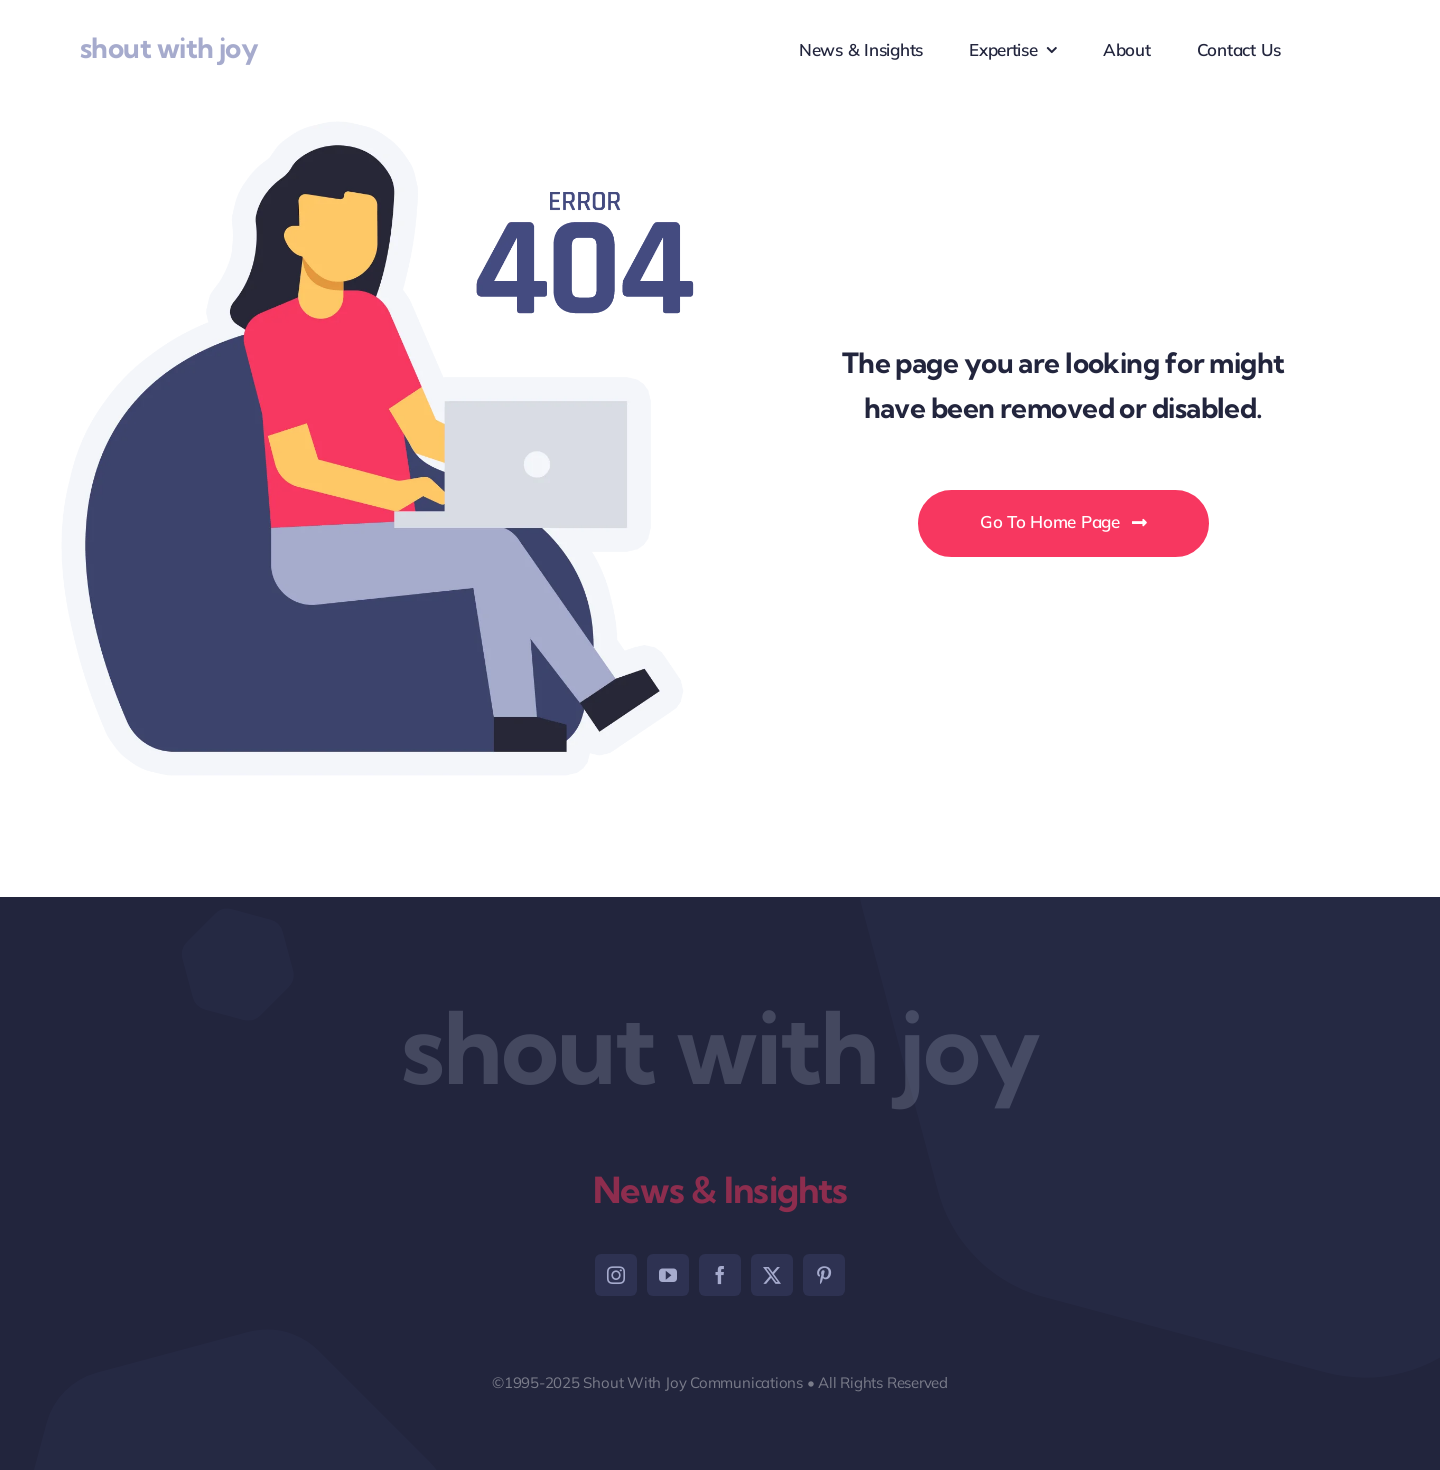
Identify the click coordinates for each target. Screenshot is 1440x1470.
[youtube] (668, 1275)
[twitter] (772, 1275)
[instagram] (616, 1275)
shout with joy (169, 47)
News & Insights (720, 1189)
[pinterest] (824, 1275)
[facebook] (720, 1275)
